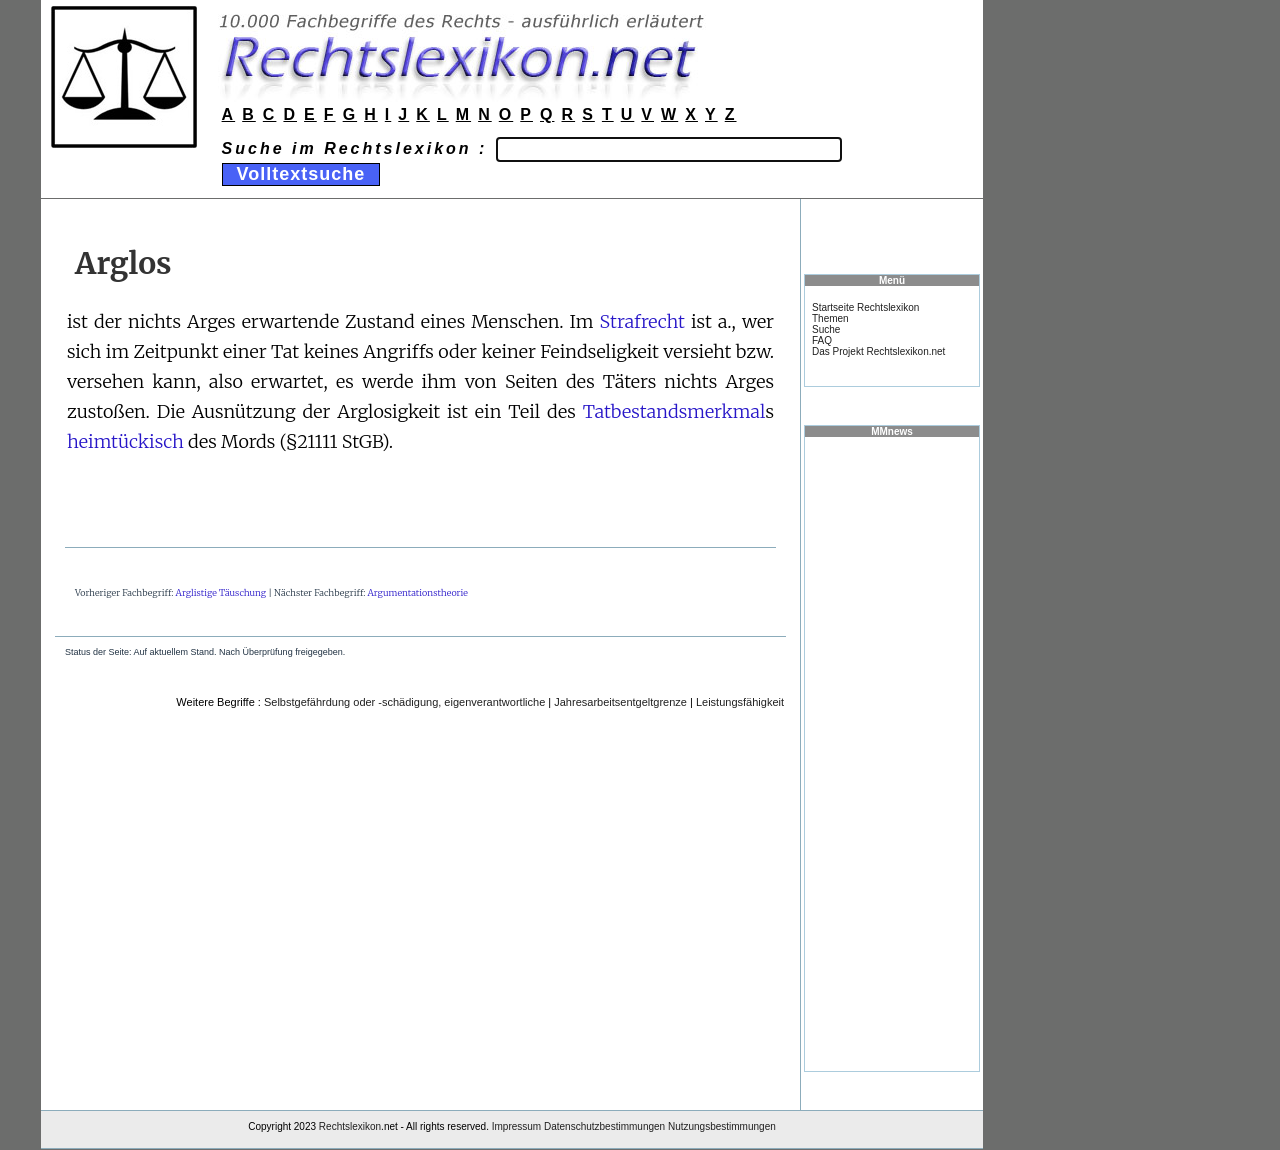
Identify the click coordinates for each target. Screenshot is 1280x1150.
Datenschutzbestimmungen (604, 1126)
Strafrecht (641, 321)
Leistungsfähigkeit (740, 702)
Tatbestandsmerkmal (674, 411)
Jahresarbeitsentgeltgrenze (620, 702)
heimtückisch (125, 441)
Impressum (516, 1126)
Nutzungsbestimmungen (722, 1126)
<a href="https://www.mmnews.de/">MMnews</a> (892, 753)
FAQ (822, 340)
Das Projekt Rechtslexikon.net (878, 351)
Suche (826, 329)
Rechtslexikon (350, 1126)
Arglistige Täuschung (221, 592)
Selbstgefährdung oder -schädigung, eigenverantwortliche (404, 702)
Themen (830, 318)
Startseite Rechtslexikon (865, 307)
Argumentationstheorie (418, 592)
